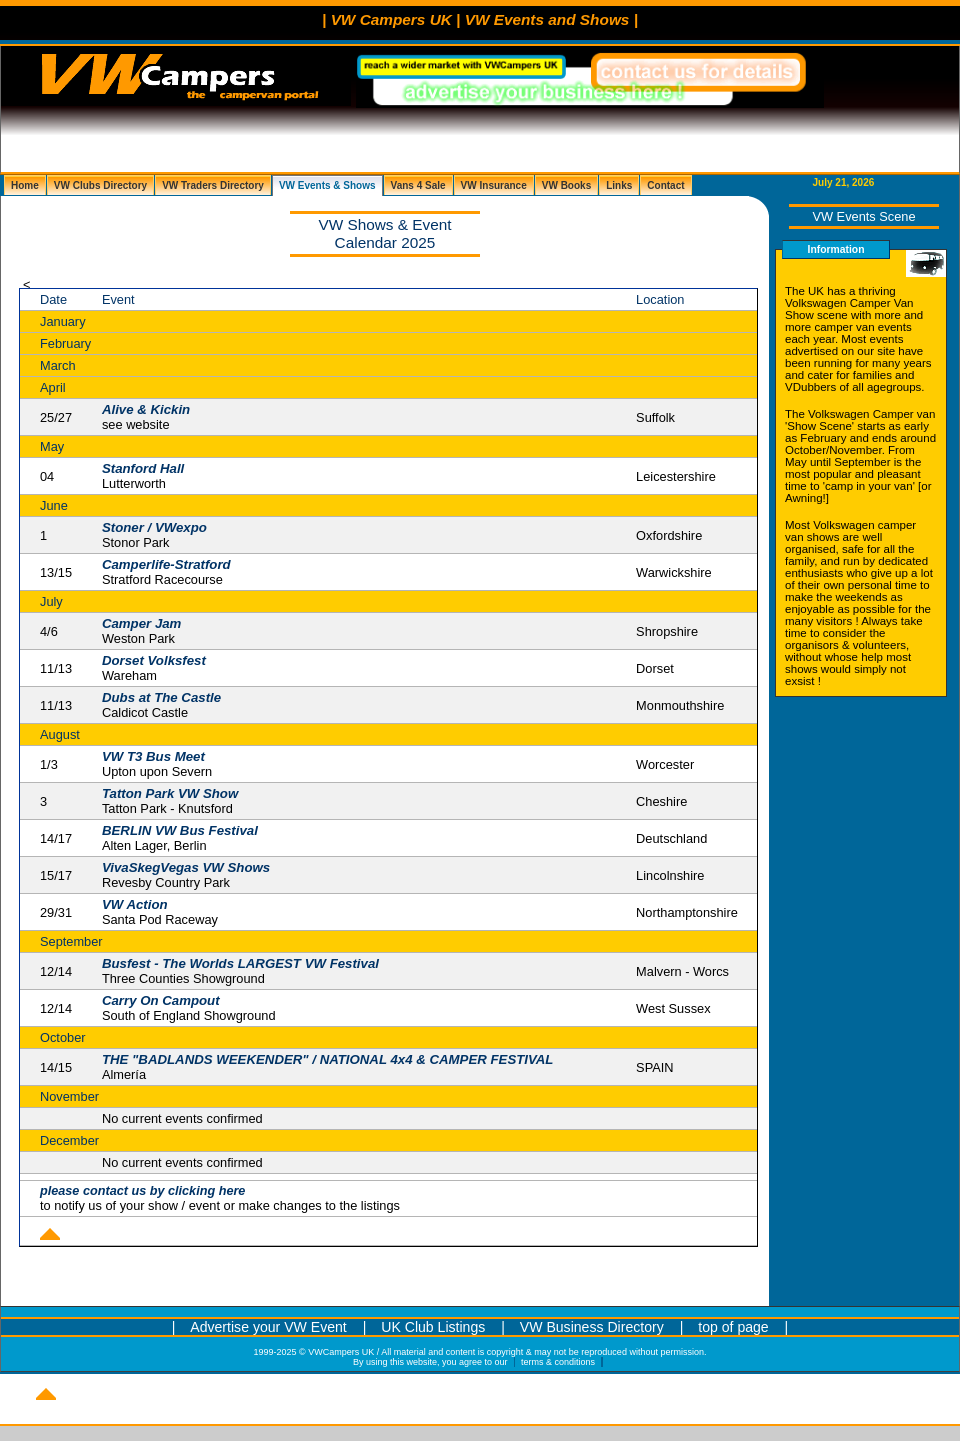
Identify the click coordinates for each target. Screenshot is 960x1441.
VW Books (566, 185)
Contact (665, 185)
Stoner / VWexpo (154, 527)
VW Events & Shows (327, 185)
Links (619, 185)
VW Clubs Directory (100, 185)
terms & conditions (558, 1362)
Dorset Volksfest (154, 660)
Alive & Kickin (146, 409)
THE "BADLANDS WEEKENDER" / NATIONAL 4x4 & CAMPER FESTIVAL (328, 1059)
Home (25, 185)
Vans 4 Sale (418, 185)
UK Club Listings (435, 1327)
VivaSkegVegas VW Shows (186, 867)
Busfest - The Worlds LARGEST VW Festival (240, 963)
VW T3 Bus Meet (153, 756)
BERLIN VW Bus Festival (180, 830)
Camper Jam (141, 623)
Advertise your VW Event (268, 1327)
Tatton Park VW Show (170, 793)
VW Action (135, 904)
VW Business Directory (592, 1327)
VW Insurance (494, 185)
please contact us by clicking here (142, 1191)
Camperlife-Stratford (166, 564)
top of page (733, 1327)
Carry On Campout (161, 1000)
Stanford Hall (143, 468)
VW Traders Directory (213, 185)
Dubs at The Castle (161, 697)
